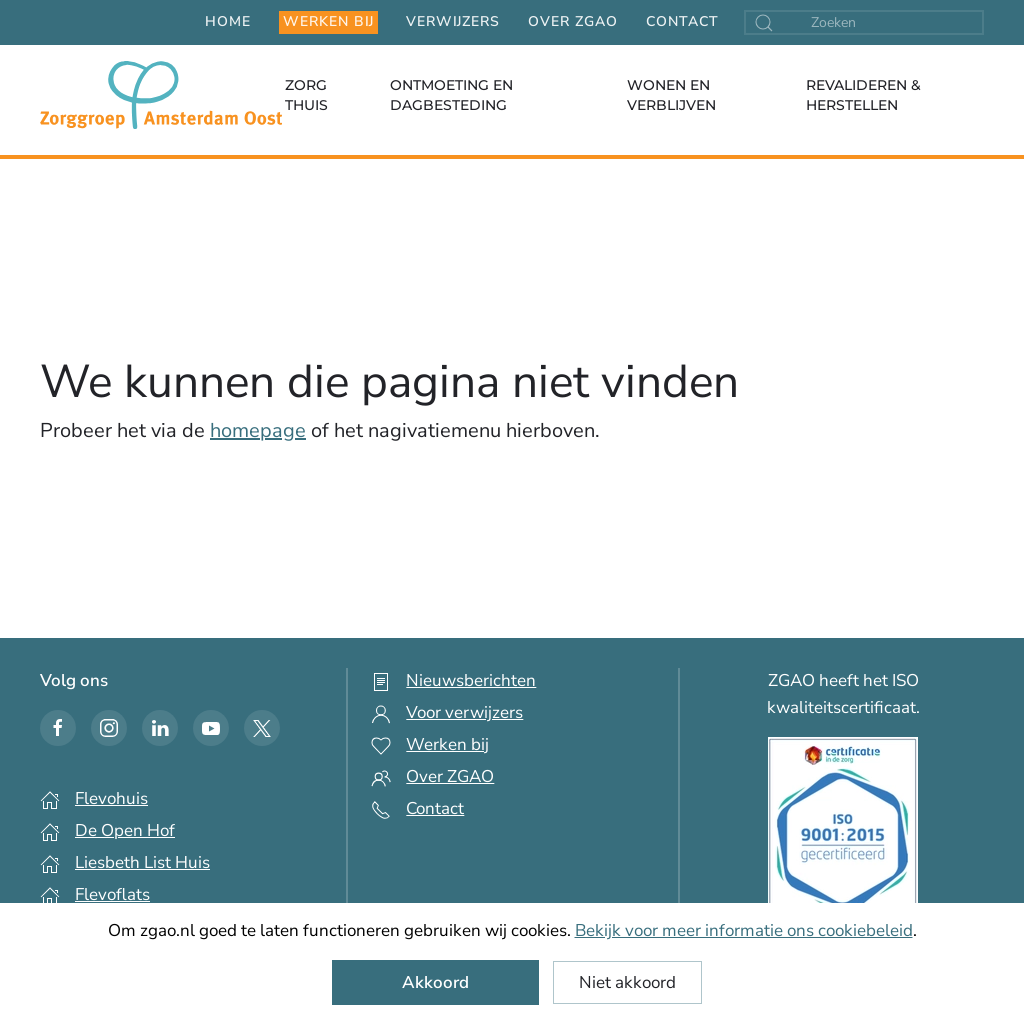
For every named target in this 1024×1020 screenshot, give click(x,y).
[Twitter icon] (262, 728)
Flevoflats (112, 894)
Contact (682, 21)
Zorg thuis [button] (306, 95)
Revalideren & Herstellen (863, 95)
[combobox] (864, 22)
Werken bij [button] (328, 21)
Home (228, 21)
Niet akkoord (627, 982)
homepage (258, 430)
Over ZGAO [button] (573, 21)
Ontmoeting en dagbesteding (451, 95)
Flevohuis (111, 798)
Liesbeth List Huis (142, 862)
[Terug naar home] (161, 95)
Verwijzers (453, 21)
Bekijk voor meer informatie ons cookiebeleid (744, 930)
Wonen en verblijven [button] (671, 95)
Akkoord (435, 982)
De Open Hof (125, 830)
